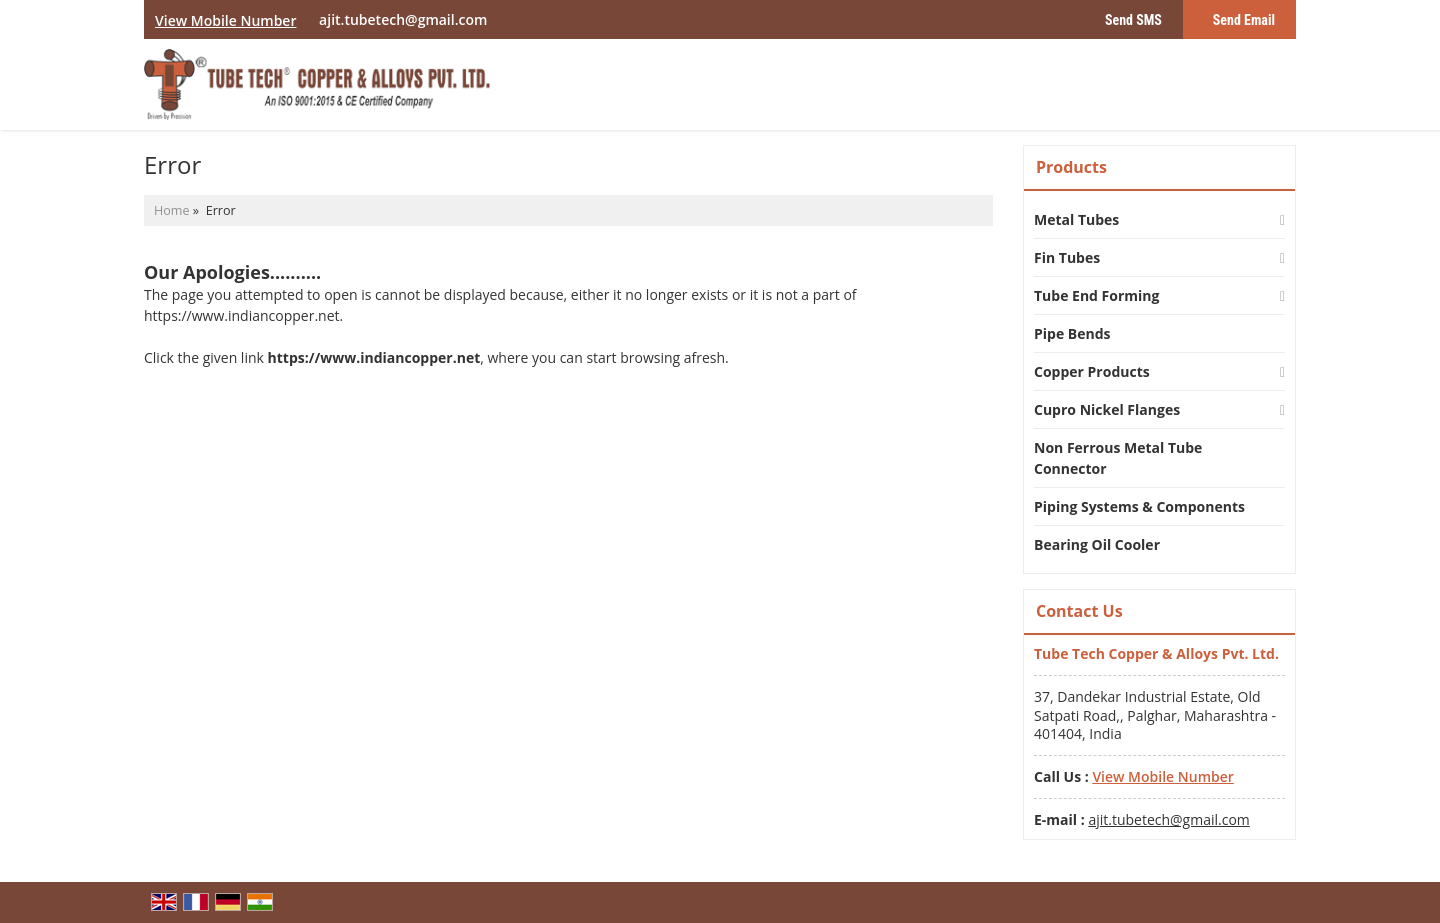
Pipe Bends (1072, 333)
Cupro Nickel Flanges (1107, 409)
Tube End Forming (1096, 295)
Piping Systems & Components (1139, 506)
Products (1071, 167)
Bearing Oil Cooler (1097, 544)
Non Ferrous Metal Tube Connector (1118, 458)
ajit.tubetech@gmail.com (403, 19)
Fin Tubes (1067, 257)
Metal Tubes (1076, 219)
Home (172, 210)
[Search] (1283, 89)
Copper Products (1092, 371)
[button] (225, 20)
